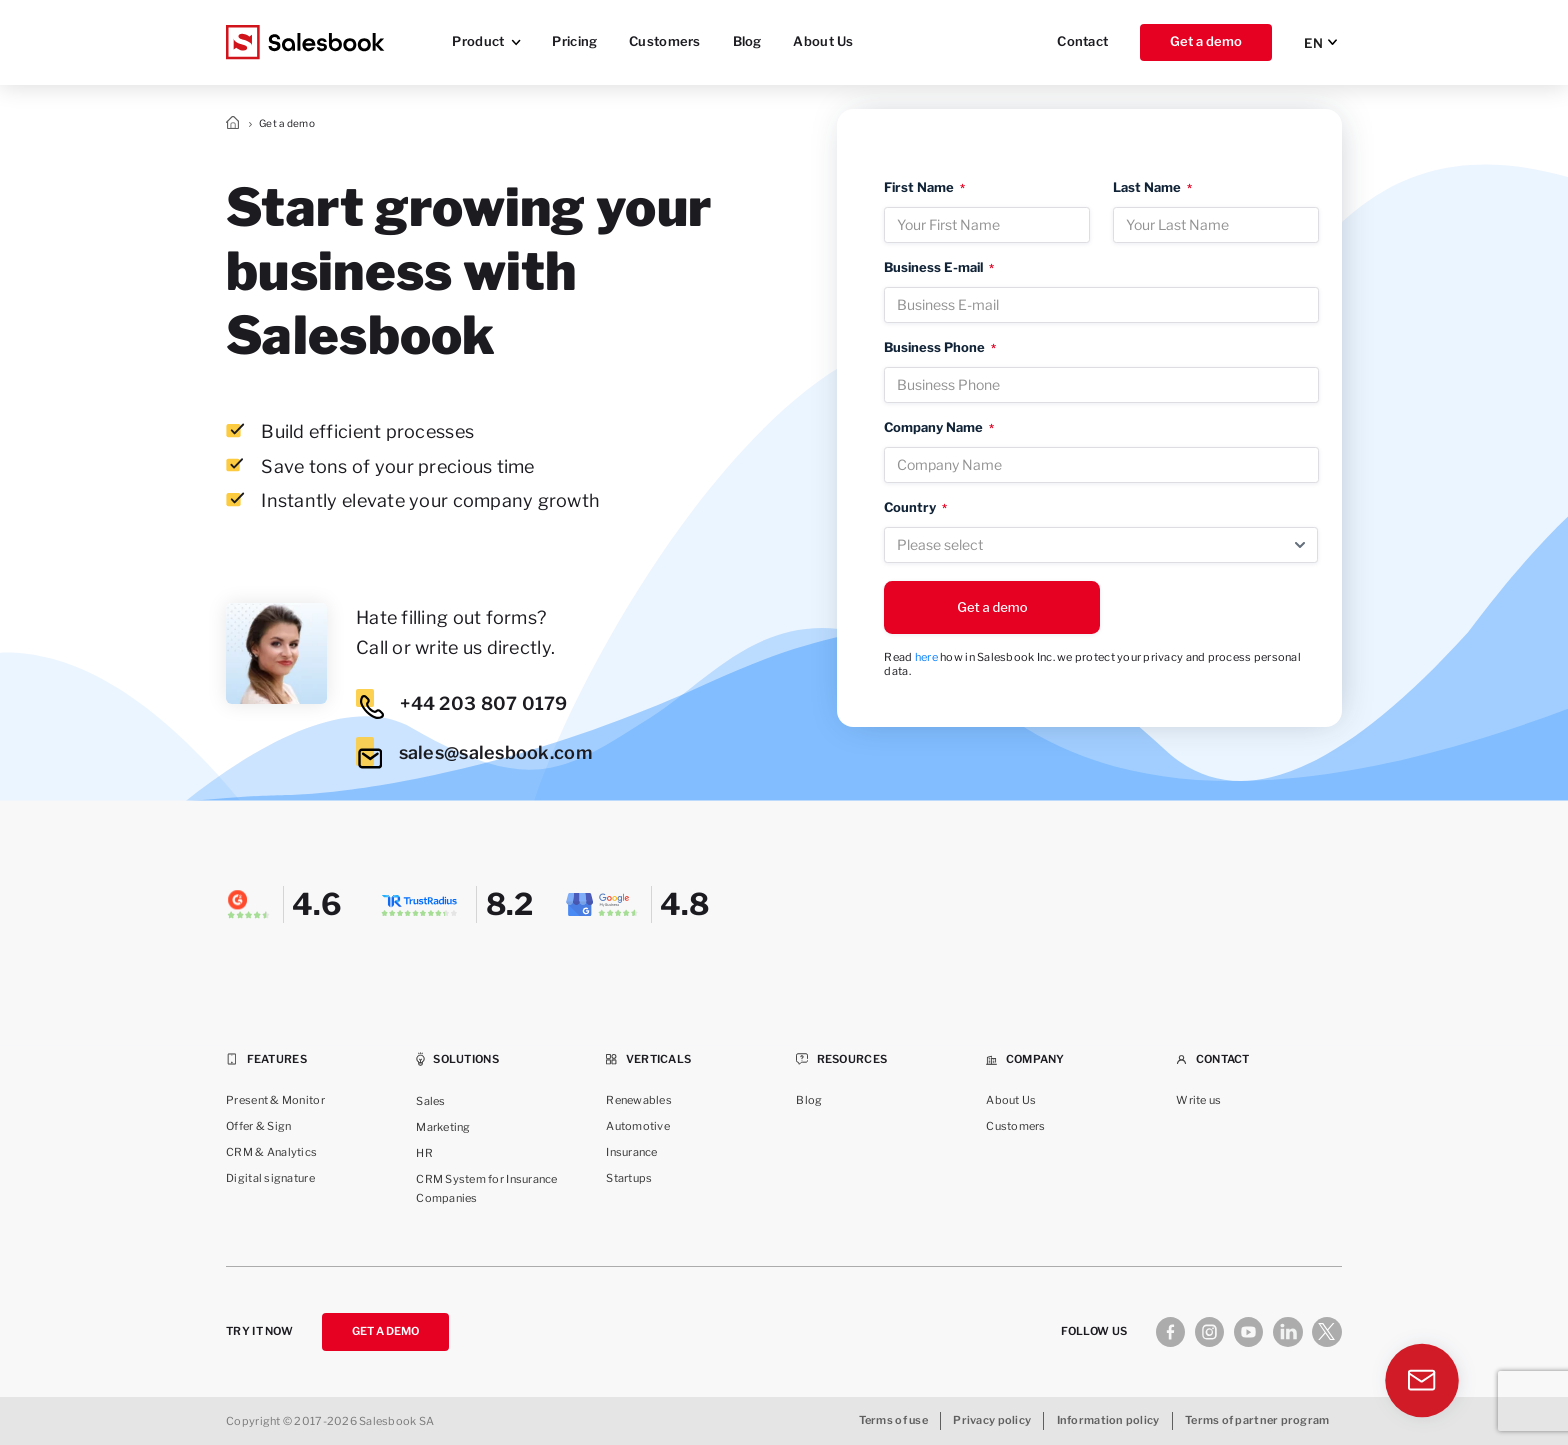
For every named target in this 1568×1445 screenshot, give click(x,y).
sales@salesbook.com (474, 753)
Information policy (1108, 1420)
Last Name (1152, 187)
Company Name (939, 427)
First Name (924, 187)
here (926, 657)
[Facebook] (1170, 1331)
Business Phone (940, 347)
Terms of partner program (1257, 1420)
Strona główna (234, 124)
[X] (1326, 1331)
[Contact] (1424, 1385)
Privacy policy (992, 1420)
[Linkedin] (1287, 1331)
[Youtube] (1248, 1331)
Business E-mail (939, 267)
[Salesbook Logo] (305, 42)
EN (1313, 43)
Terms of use (893, 1420)
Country (915, 507)
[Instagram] (1209, 1331)
